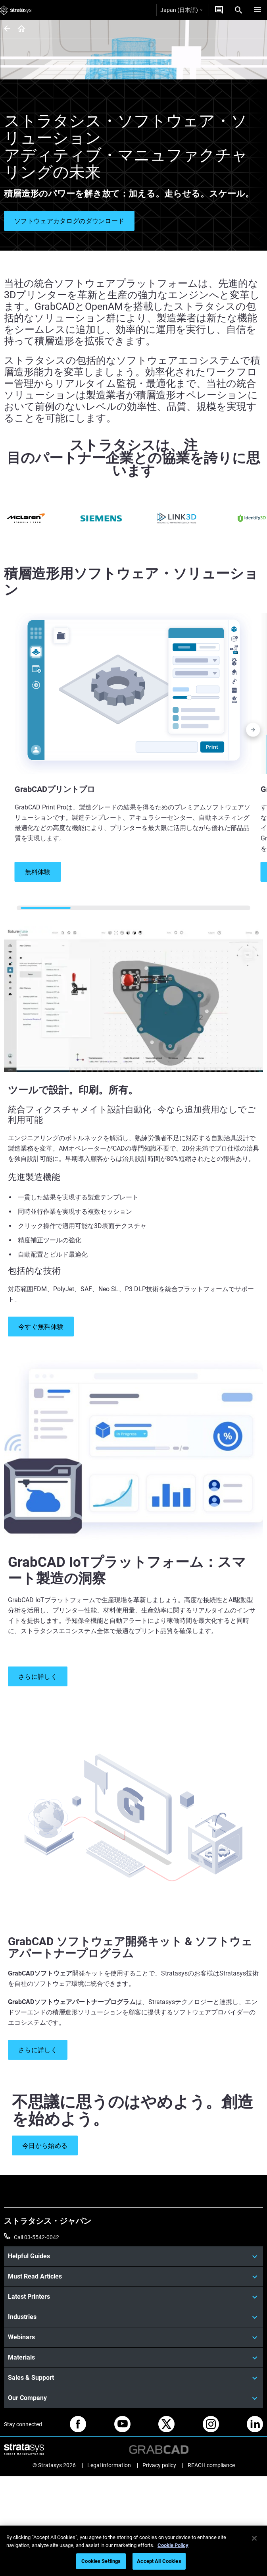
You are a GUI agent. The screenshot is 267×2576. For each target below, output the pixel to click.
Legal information (109, 2465)
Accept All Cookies (159, 2561)
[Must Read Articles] (133, 2276)
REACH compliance (211, 2465)
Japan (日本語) (181, 10)
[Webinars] (133, 2337)
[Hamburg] (257, 10)
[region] (133, 2551)
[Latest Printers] (133, 2297)
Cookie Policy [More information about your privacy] (173, 2545)
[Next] (253, 732)
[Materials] (133, 2357)
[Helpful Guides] (133, 2256)
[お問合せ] (219, 10)
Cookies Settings (101, 2561)
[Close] (254, 2538)
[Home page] (18, 29)
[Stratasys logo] (16, 10)
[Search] (238, 10)
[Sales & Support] (133, 2378)
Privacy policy (159, 2465)
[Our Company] (133, 2398)
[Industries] (133, 2317)
